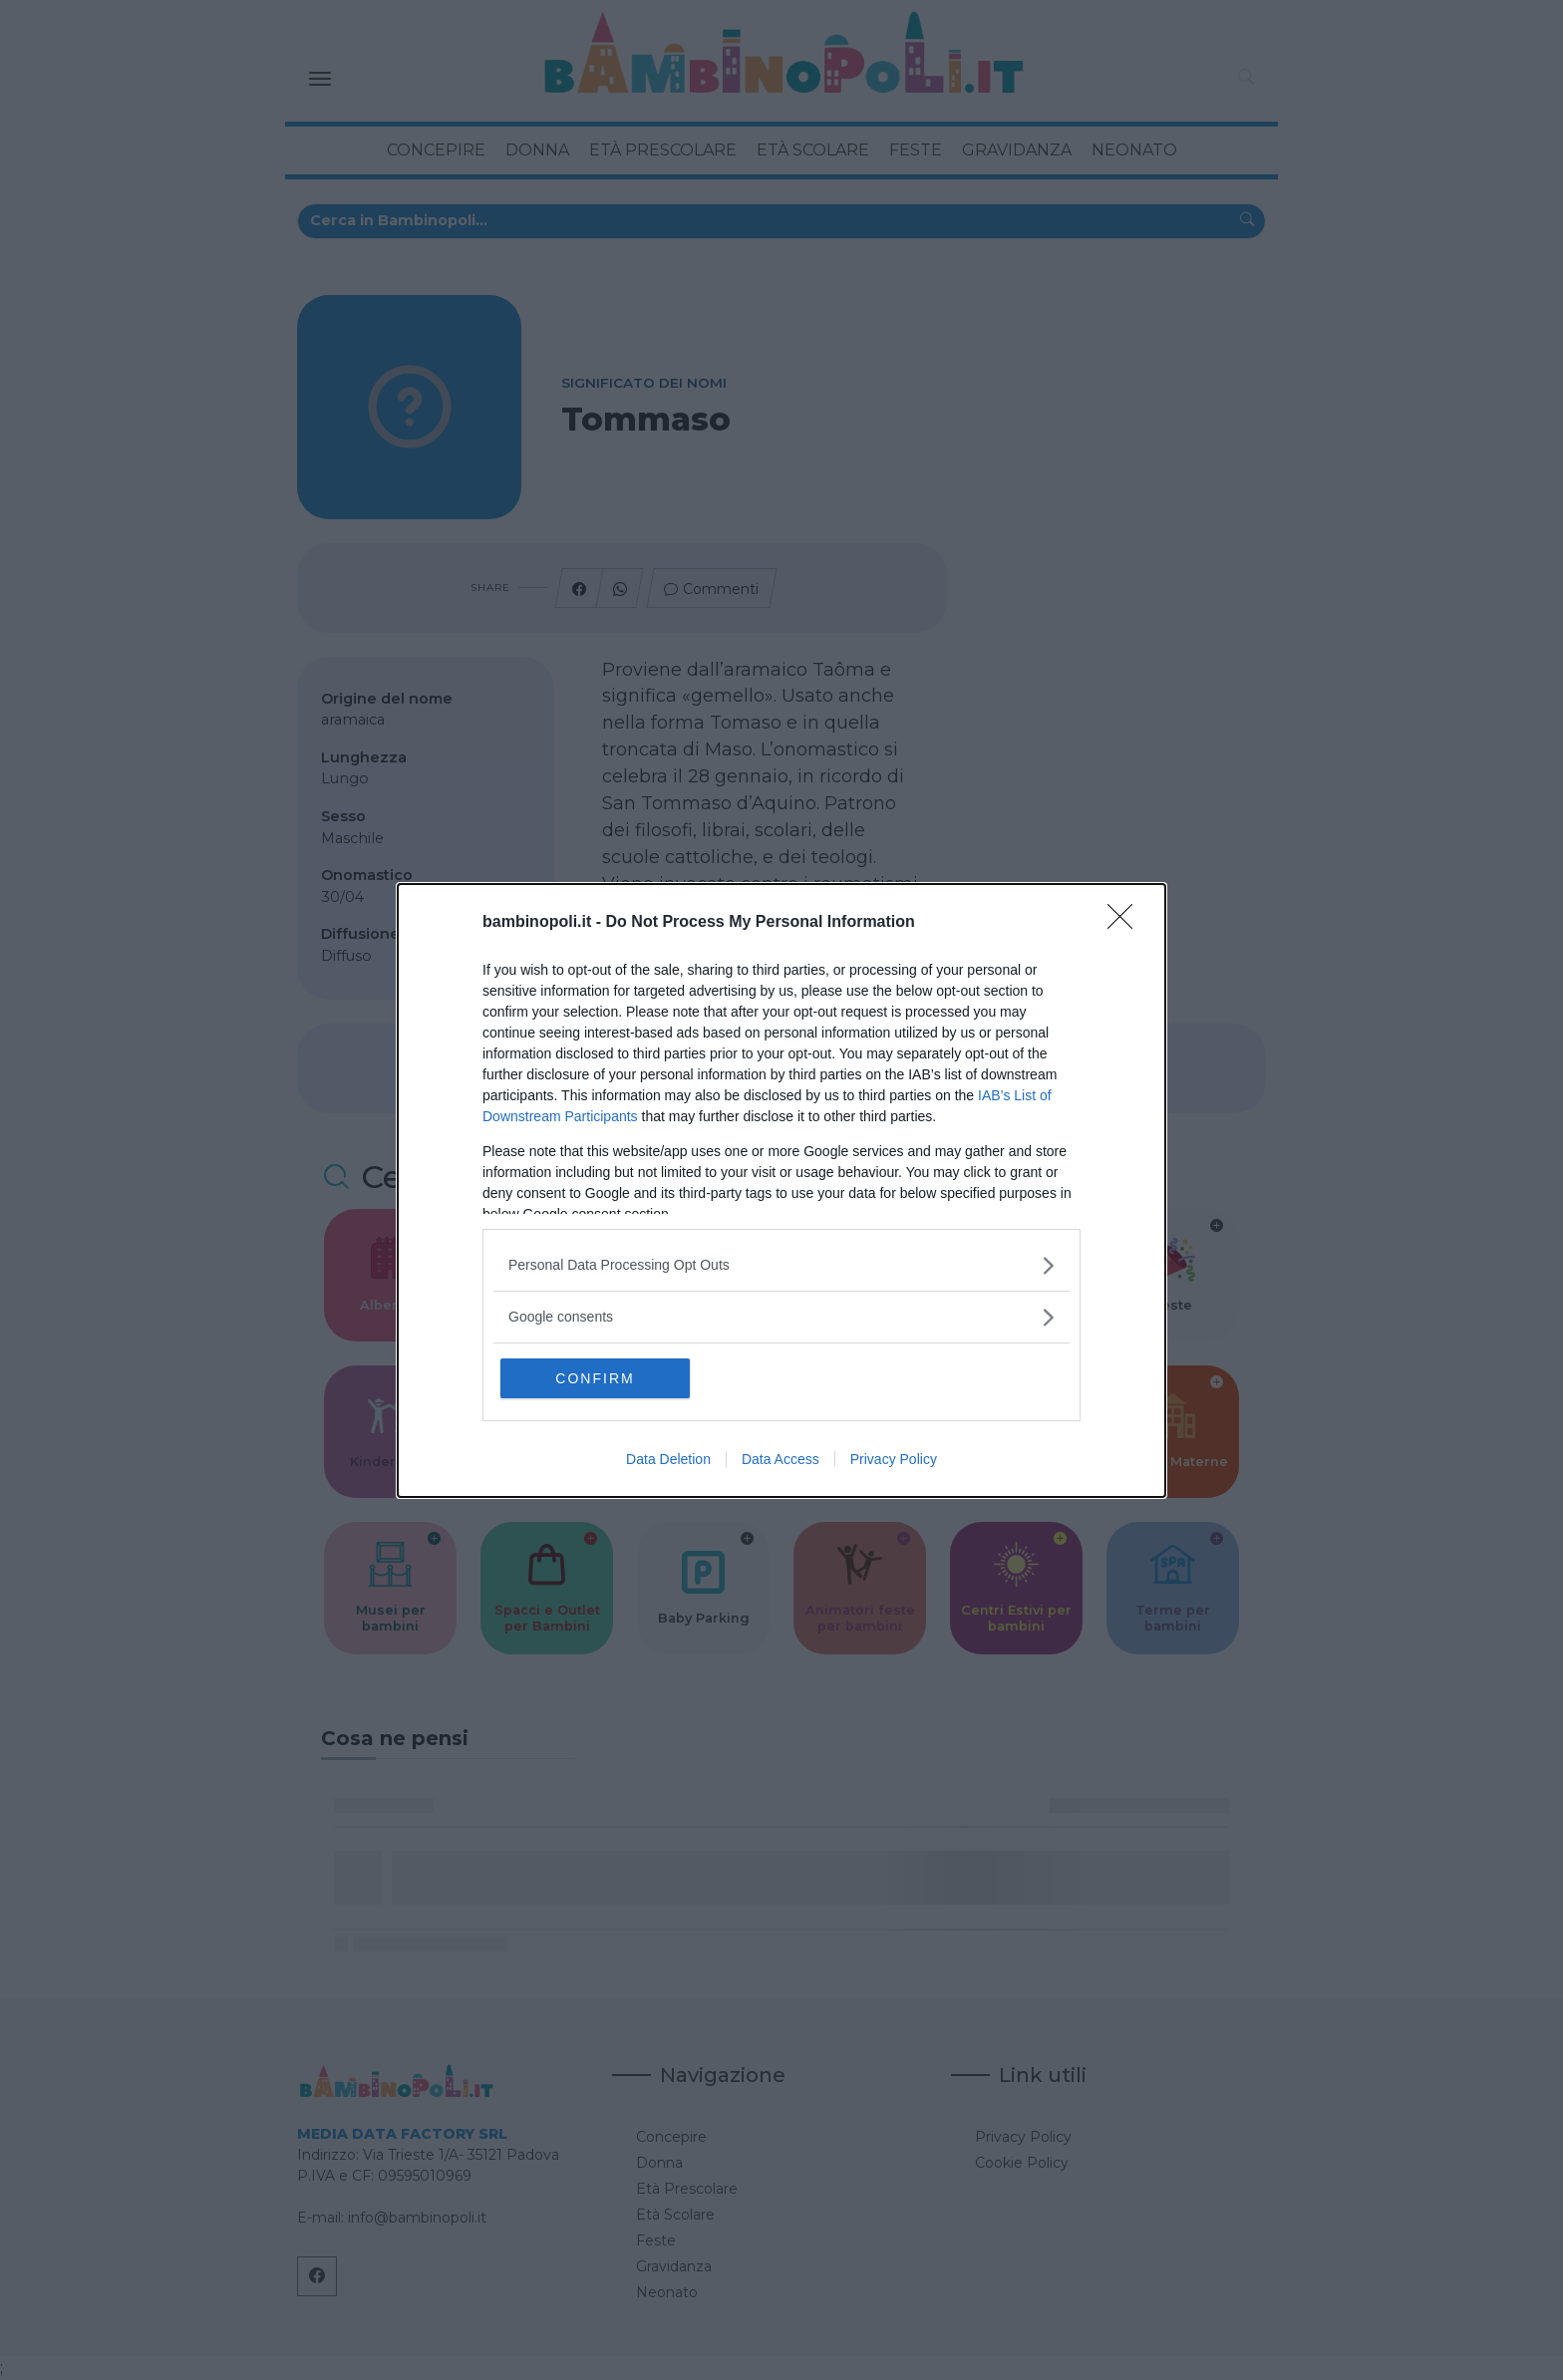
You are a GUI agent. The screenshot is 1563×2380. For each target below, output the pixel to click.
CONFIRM (594, 1378)
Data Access (780, 1459)
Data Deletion (668, 1459)
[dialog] (781, 1190)
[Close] (1126, 923)
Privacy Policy (893, 1459)
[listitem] (781, 1265)
